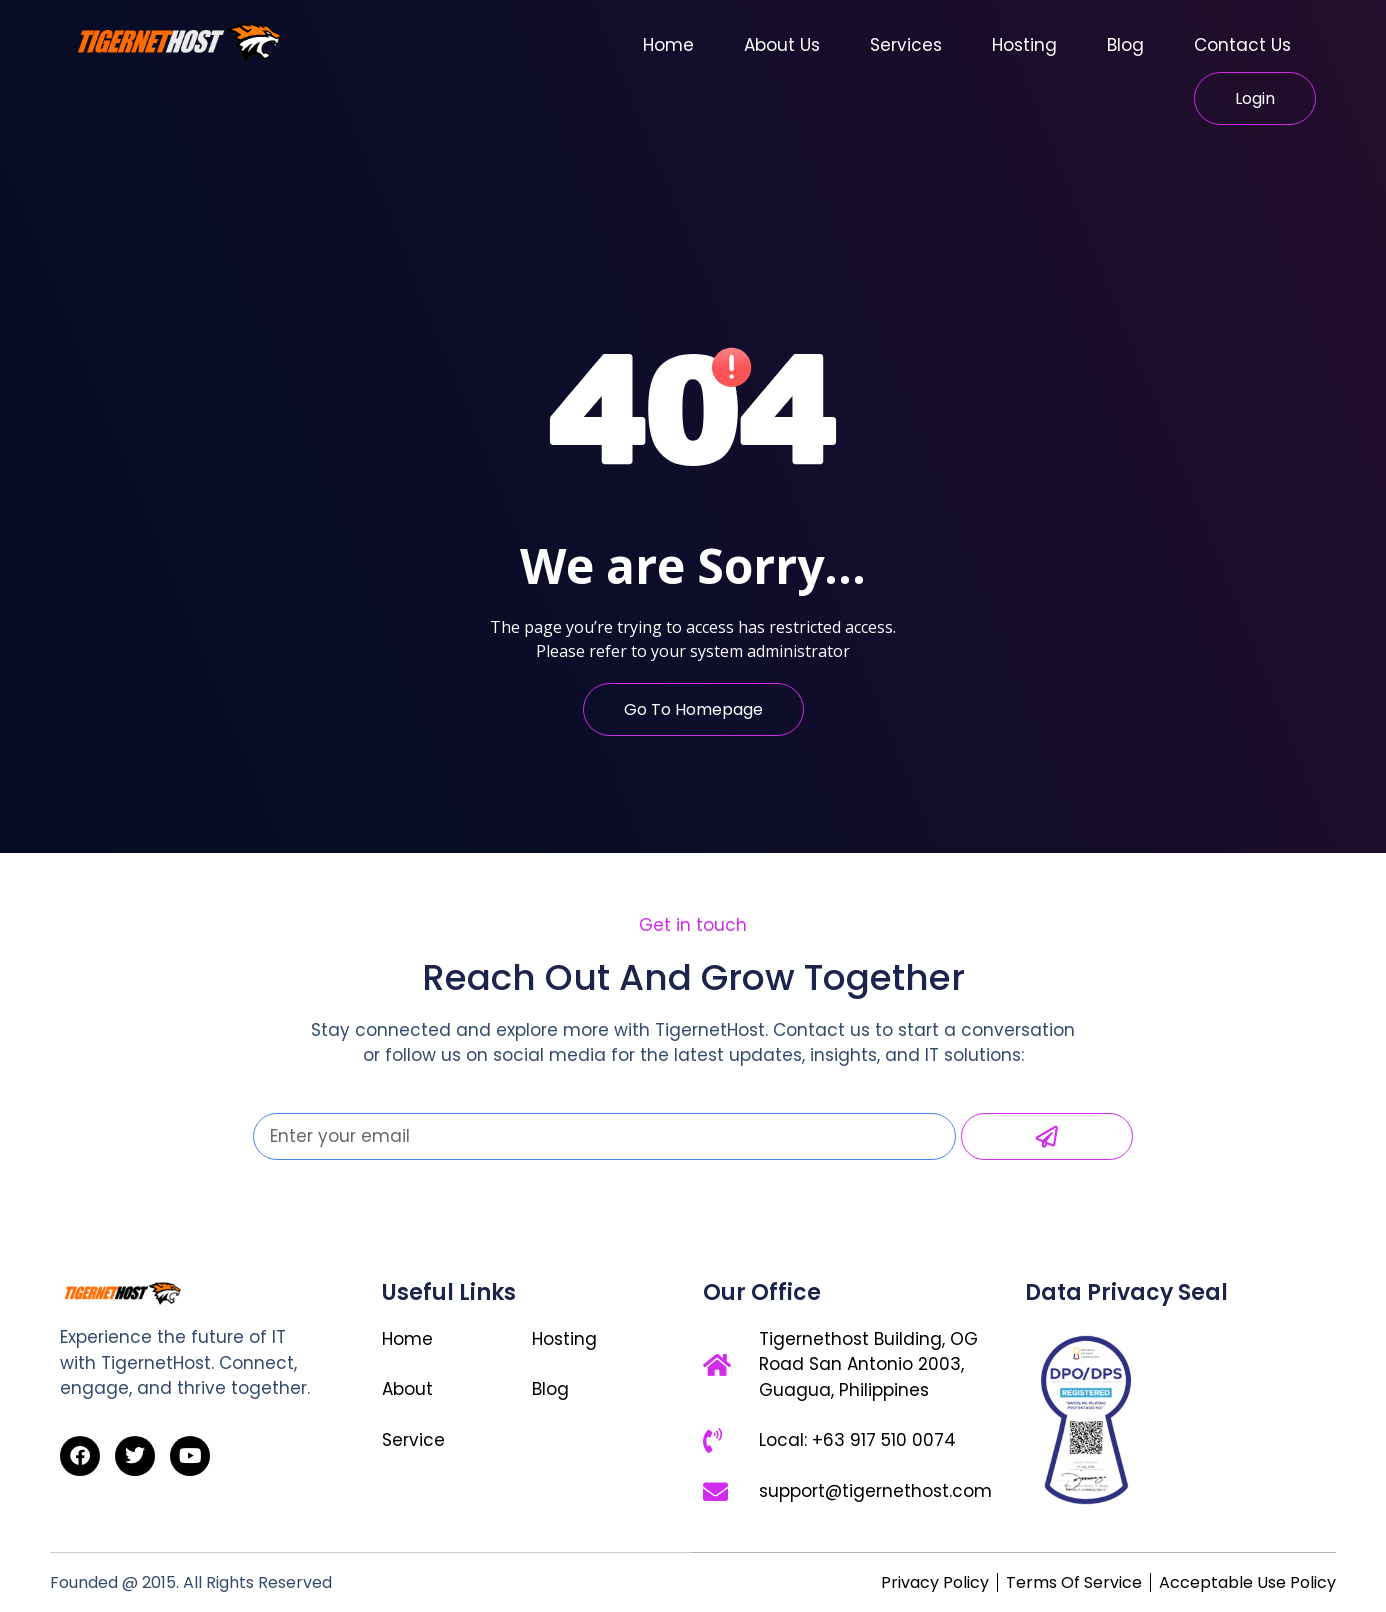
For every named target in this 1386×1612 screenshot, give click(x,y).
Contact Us (1242, 45)
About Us (782, 45)
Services (906, 45)
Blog (1125, 45)
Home (668, 45)
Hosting (1024, 45)
